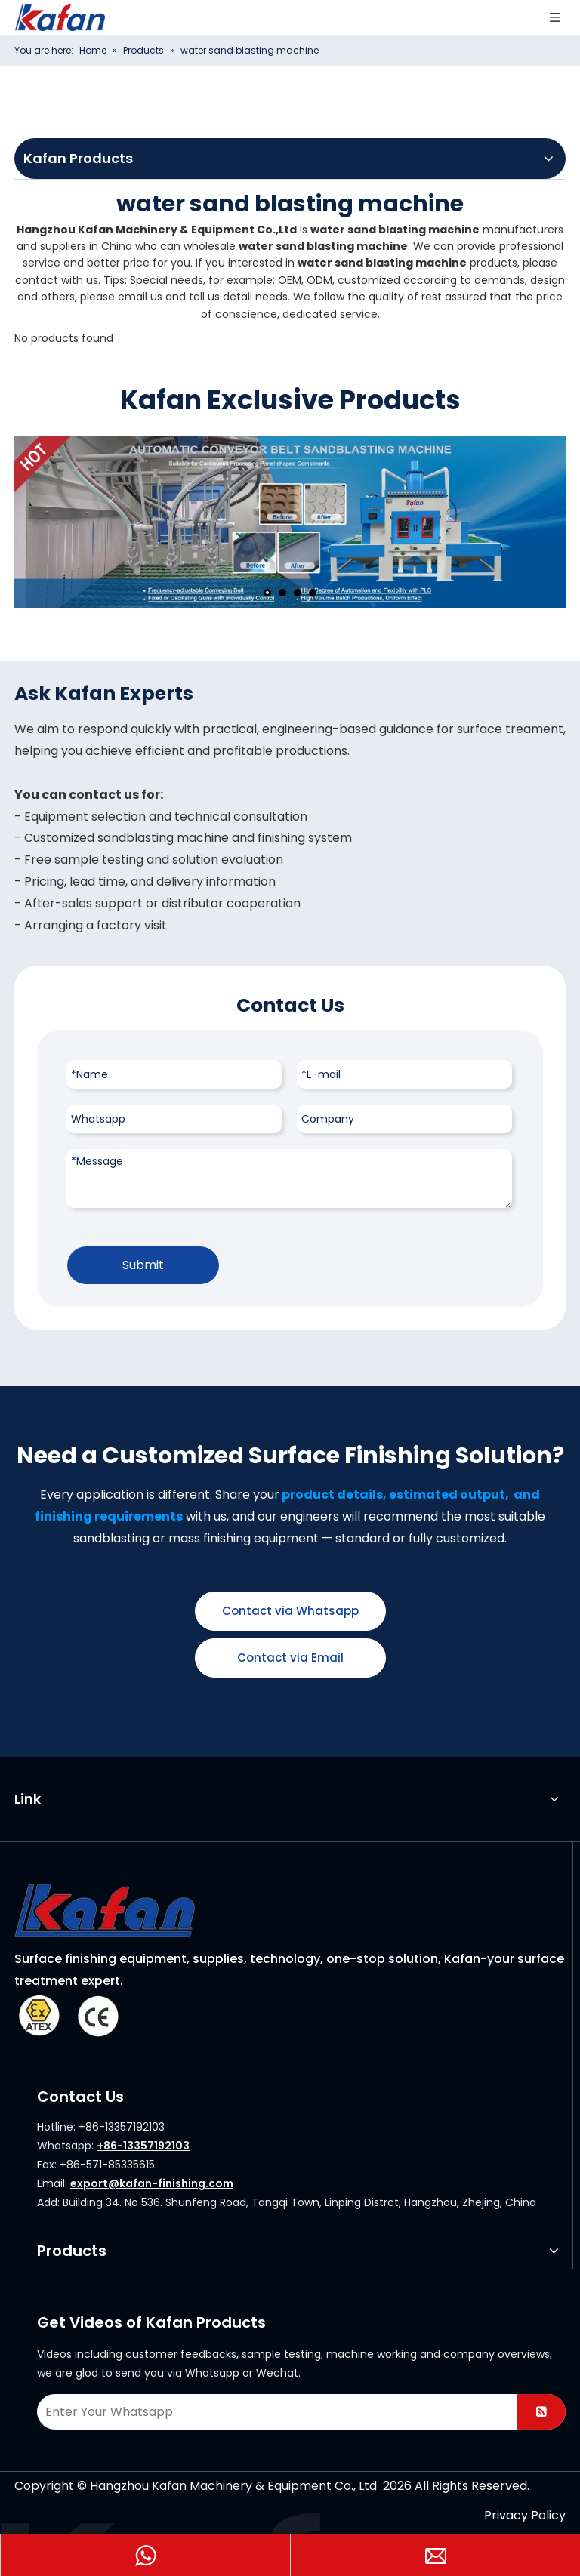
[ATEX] (67, 2015)
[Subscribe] (541, 2412)
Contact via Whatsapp (290, 1611)
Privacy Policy (525, 2515)
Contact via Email (290, 1657)
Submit (143, 1265)
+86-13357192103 (143, 2145)
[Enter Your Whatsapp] (275, 2412)
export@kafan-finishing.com (151, 2183)
